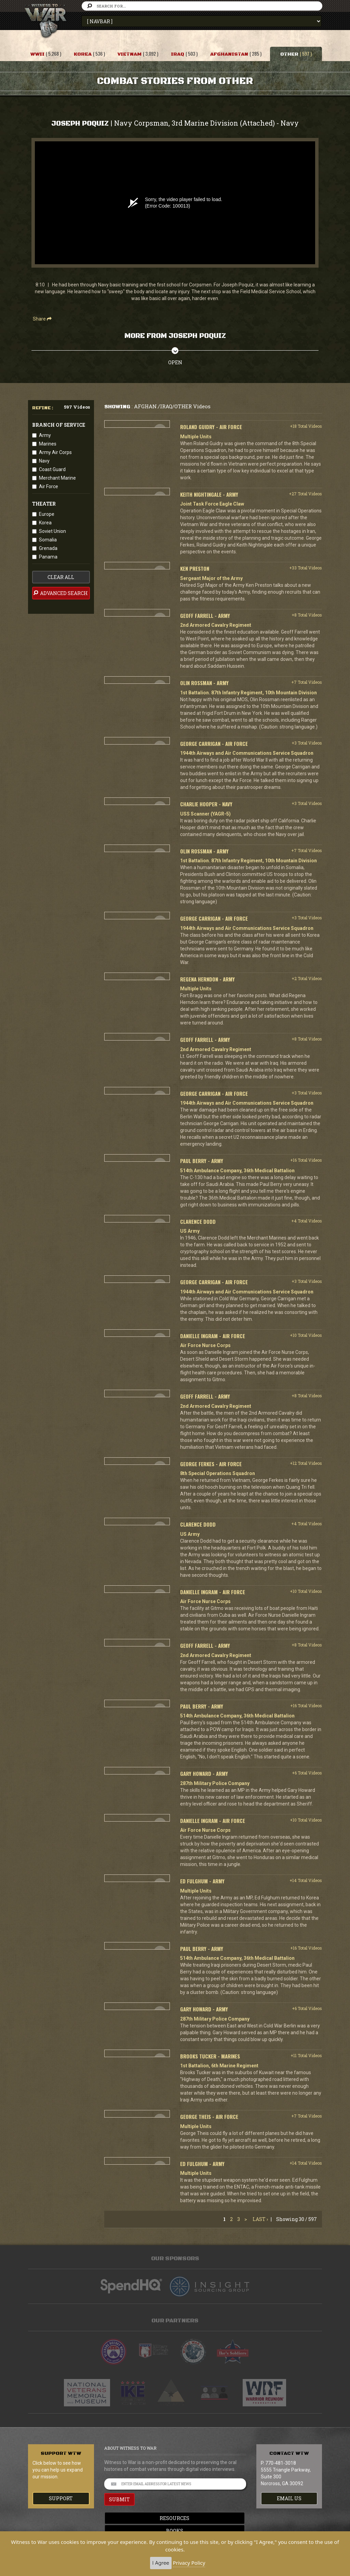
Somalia (48, 539)
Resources (175, 2518)
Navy (44, 461)
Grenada (48, 548)
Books (175, 2531)
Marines (47, 444)
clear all (61, 577)
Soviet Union (52, 531)
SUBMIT (119, 2499)
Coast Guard (52, 469)
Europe (46, 514)
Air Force (48, 486)
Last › (260, 2219)
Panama (48, 557)
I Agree (160, 2563)
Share (42, 319)
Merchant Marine (57, 478)
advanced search (60, 593)
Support (61, 2498)
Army (45, 435)
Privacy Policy (189, 2562)
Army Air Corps (55, 452)
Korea (45, 522)
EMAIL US (289, 2498)
